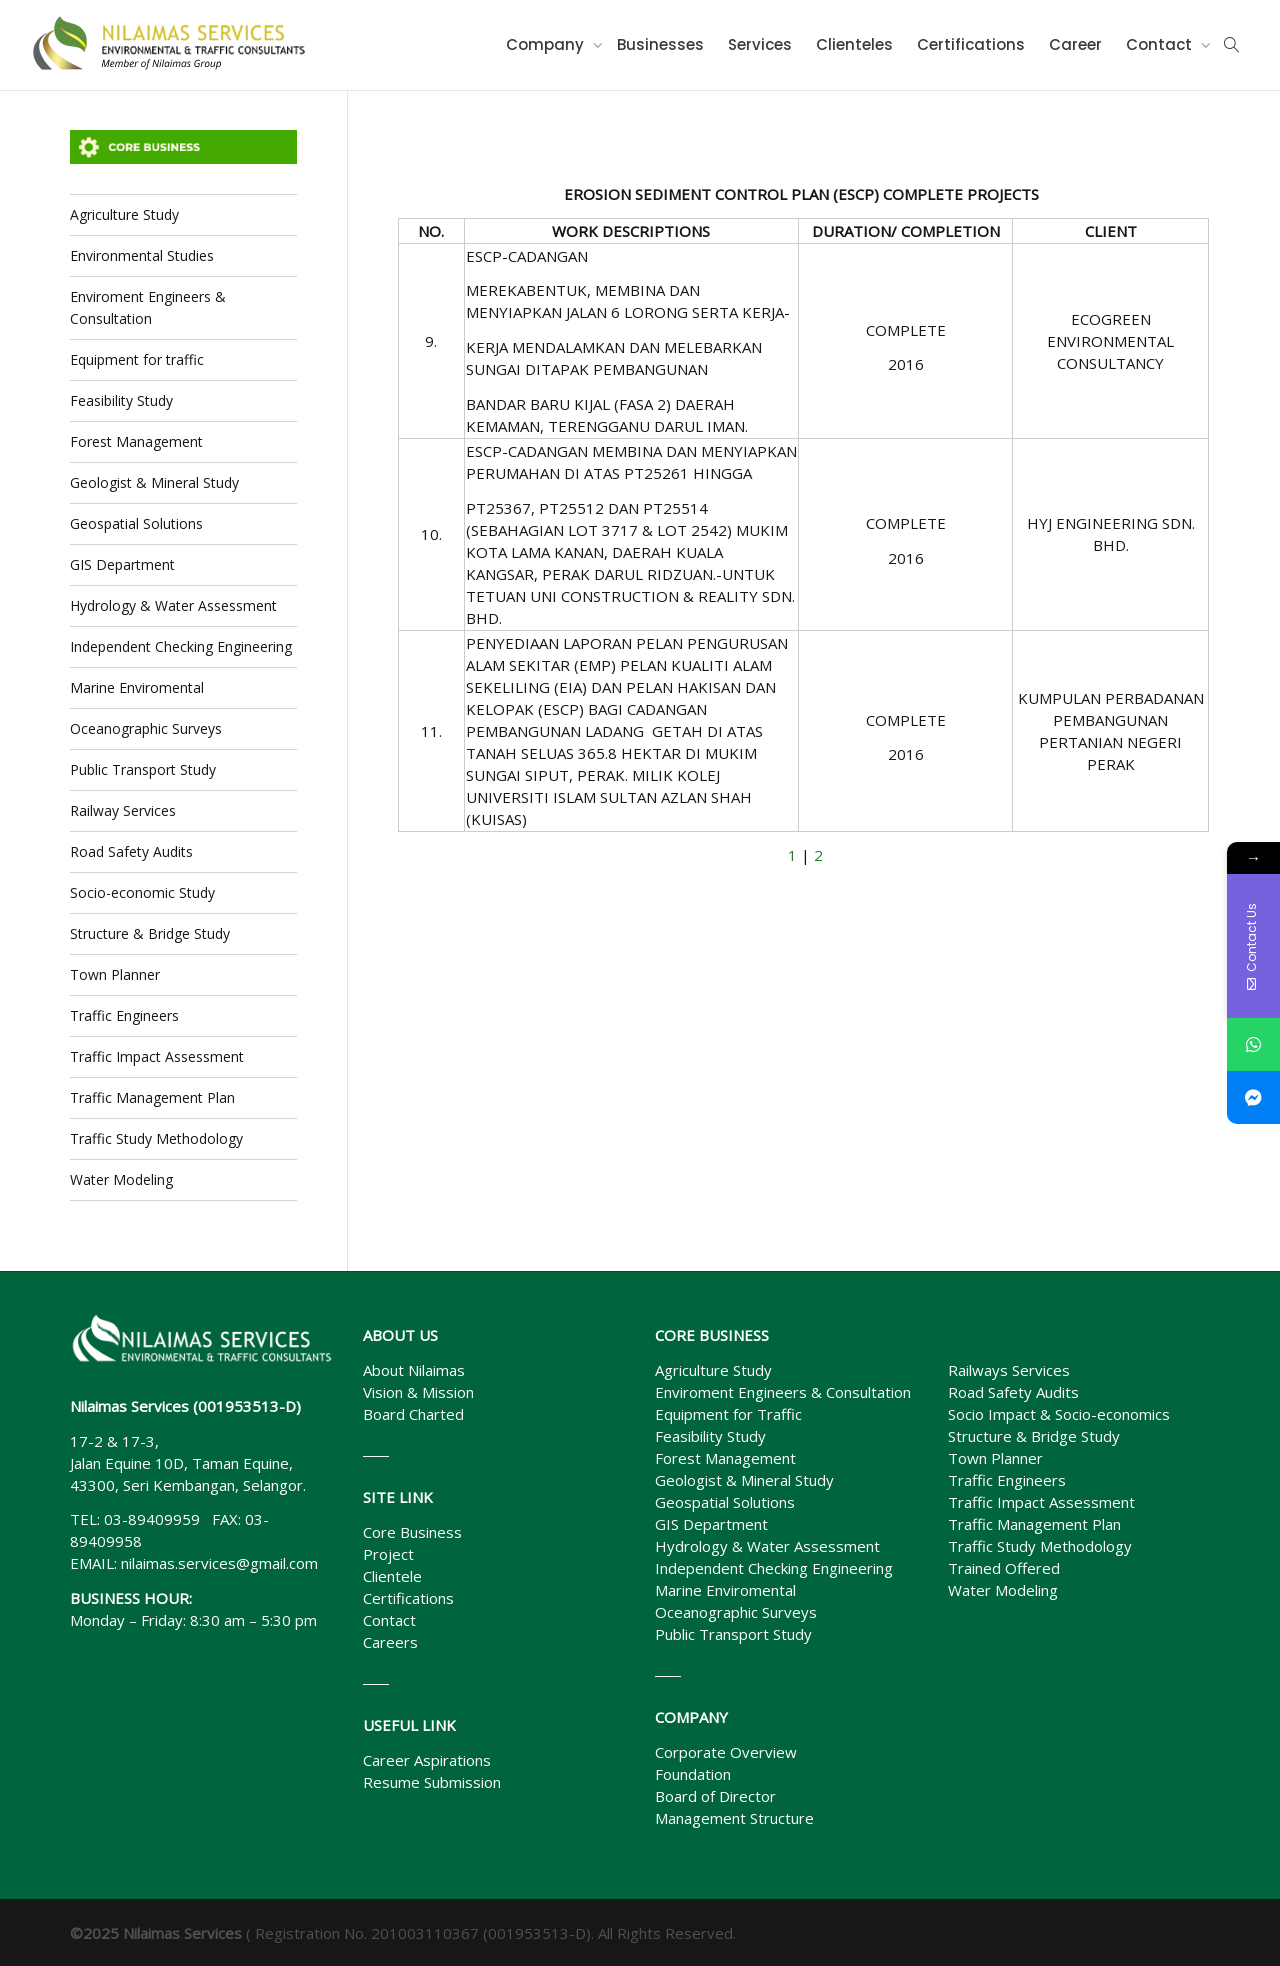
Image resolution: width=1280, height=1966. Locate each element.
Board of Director (715, 1796)
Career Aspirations (427, 1760)
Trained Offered (1004, 1568)
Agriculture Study (124, 214)
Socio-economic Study (142, 892)
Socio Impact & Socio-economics (1059, 1414)
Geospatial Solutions (136, 523)
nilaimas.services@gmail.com (219, 1563)
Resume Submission (432, 1782)
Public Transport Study (143, 769)
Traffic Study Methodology (156, 1138)
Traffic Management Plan (152, 1097)
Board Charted (413, 1414)
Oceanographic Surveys (146, 728)
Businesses (660, 44)
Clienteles (854, 44)
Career (1075, 44)
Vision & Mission (418, 1392)
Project (388, 1554)
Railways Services (1009, 1370)
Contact (1161, 44)
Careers (390, 1642)
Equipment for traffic (137, 359)
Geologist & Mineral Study (154, 482)
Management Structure (734, 1818)
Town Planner (115, 974)
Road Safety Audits (131, 851)
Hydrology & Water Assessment (173, 605)
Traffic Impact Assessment (157, 1056)
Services (760, 44)
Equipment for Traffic (728, 1414)
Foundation (693, 1774)
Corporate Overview (726, 1752)
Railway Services (123, 810)
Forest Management (136, 441)
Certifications (971, 44)
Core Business (412, 1532)
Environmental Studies (142, 255)
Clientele (392, 1576)
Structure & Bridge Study (150, 933)
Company (547, 44)
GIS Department (122, 564)
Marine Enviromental (137, 687)
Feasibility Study (121, 400)
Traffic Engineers (124, 1015)
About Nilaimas (414, 1370)
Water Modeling (121, 1179)
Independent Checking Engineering (181, 646)
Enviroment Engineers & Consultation (148, 307)
